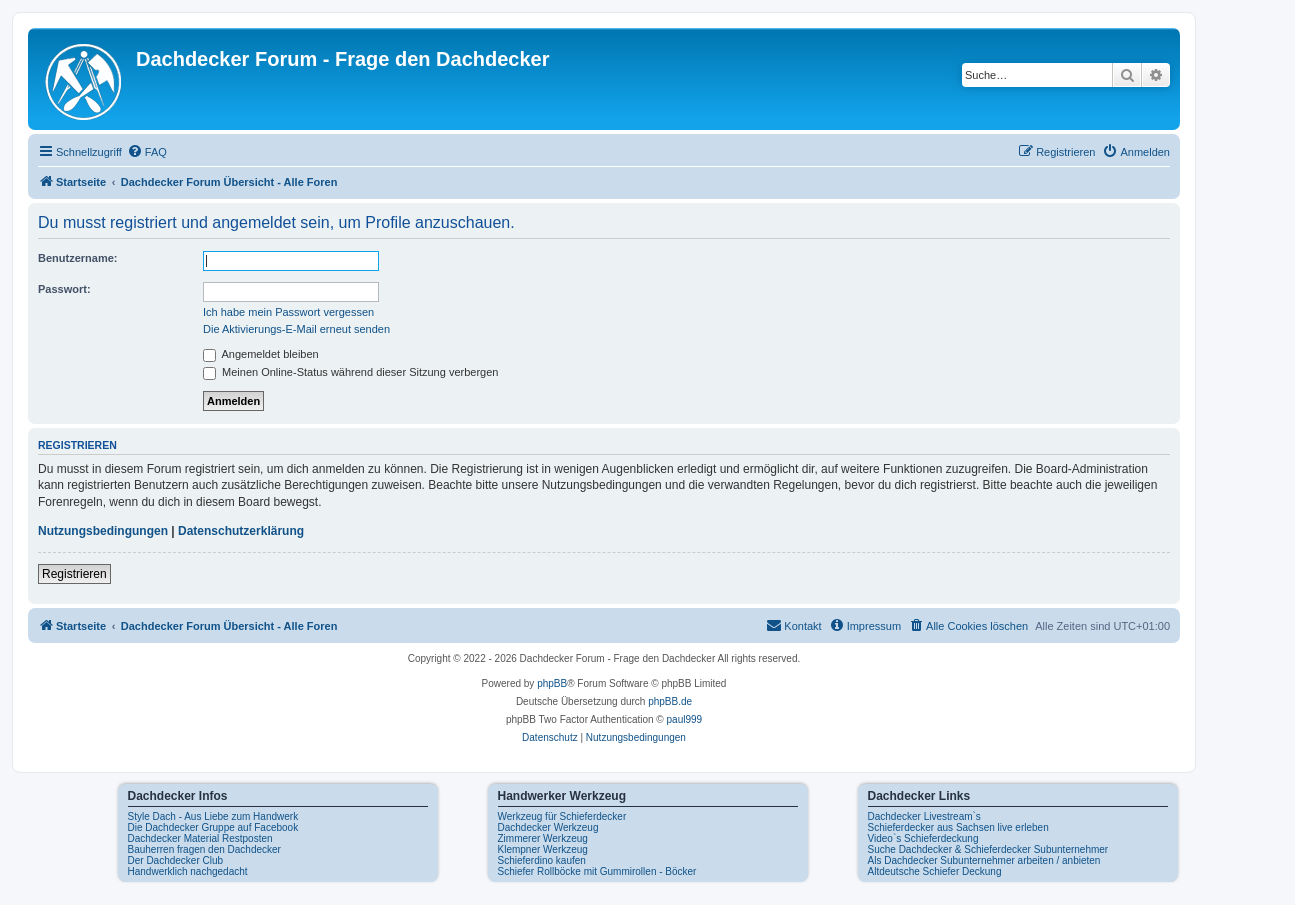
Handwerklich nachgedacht (188, 871)
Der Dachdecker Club (176, 860)
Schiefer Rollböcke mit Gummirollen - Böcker (597, 871)
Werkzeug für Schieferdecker (562, 816)
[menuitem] (147, 152)
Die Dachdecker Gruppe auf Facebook (213, 827)
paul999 (685, 719)
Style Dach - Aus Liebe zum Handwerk (213, 816)
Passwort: (64, 289)
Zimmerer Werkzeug (543, 838)
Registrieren (74, 574)
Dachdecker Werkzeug (548, 827)
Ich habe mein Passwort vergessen (288, 312)
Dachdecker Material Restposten (200, 838)
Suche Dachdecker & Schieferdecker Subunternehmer (988, 849)
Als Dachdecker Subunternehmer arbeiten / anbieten (984, 860)
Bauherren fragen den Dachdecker (204, 849)
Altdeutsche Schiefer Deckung (935, 871)
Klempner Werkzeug (543, 849)
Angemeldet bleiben (261, 354)
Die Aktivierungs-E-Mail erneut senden (296, 329)
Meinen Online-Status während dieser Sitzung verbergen (350, 372)
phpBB (552, 683)
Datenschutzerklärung (241, 531)
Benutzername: (77, 258)
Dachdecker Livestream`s (924, 816)
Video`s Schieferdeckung (923, 838)
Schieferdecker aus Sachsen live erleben (958, 827)
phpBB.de (670, 701)
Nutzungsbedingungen (103, 531)
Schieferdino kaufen (542, 860)
